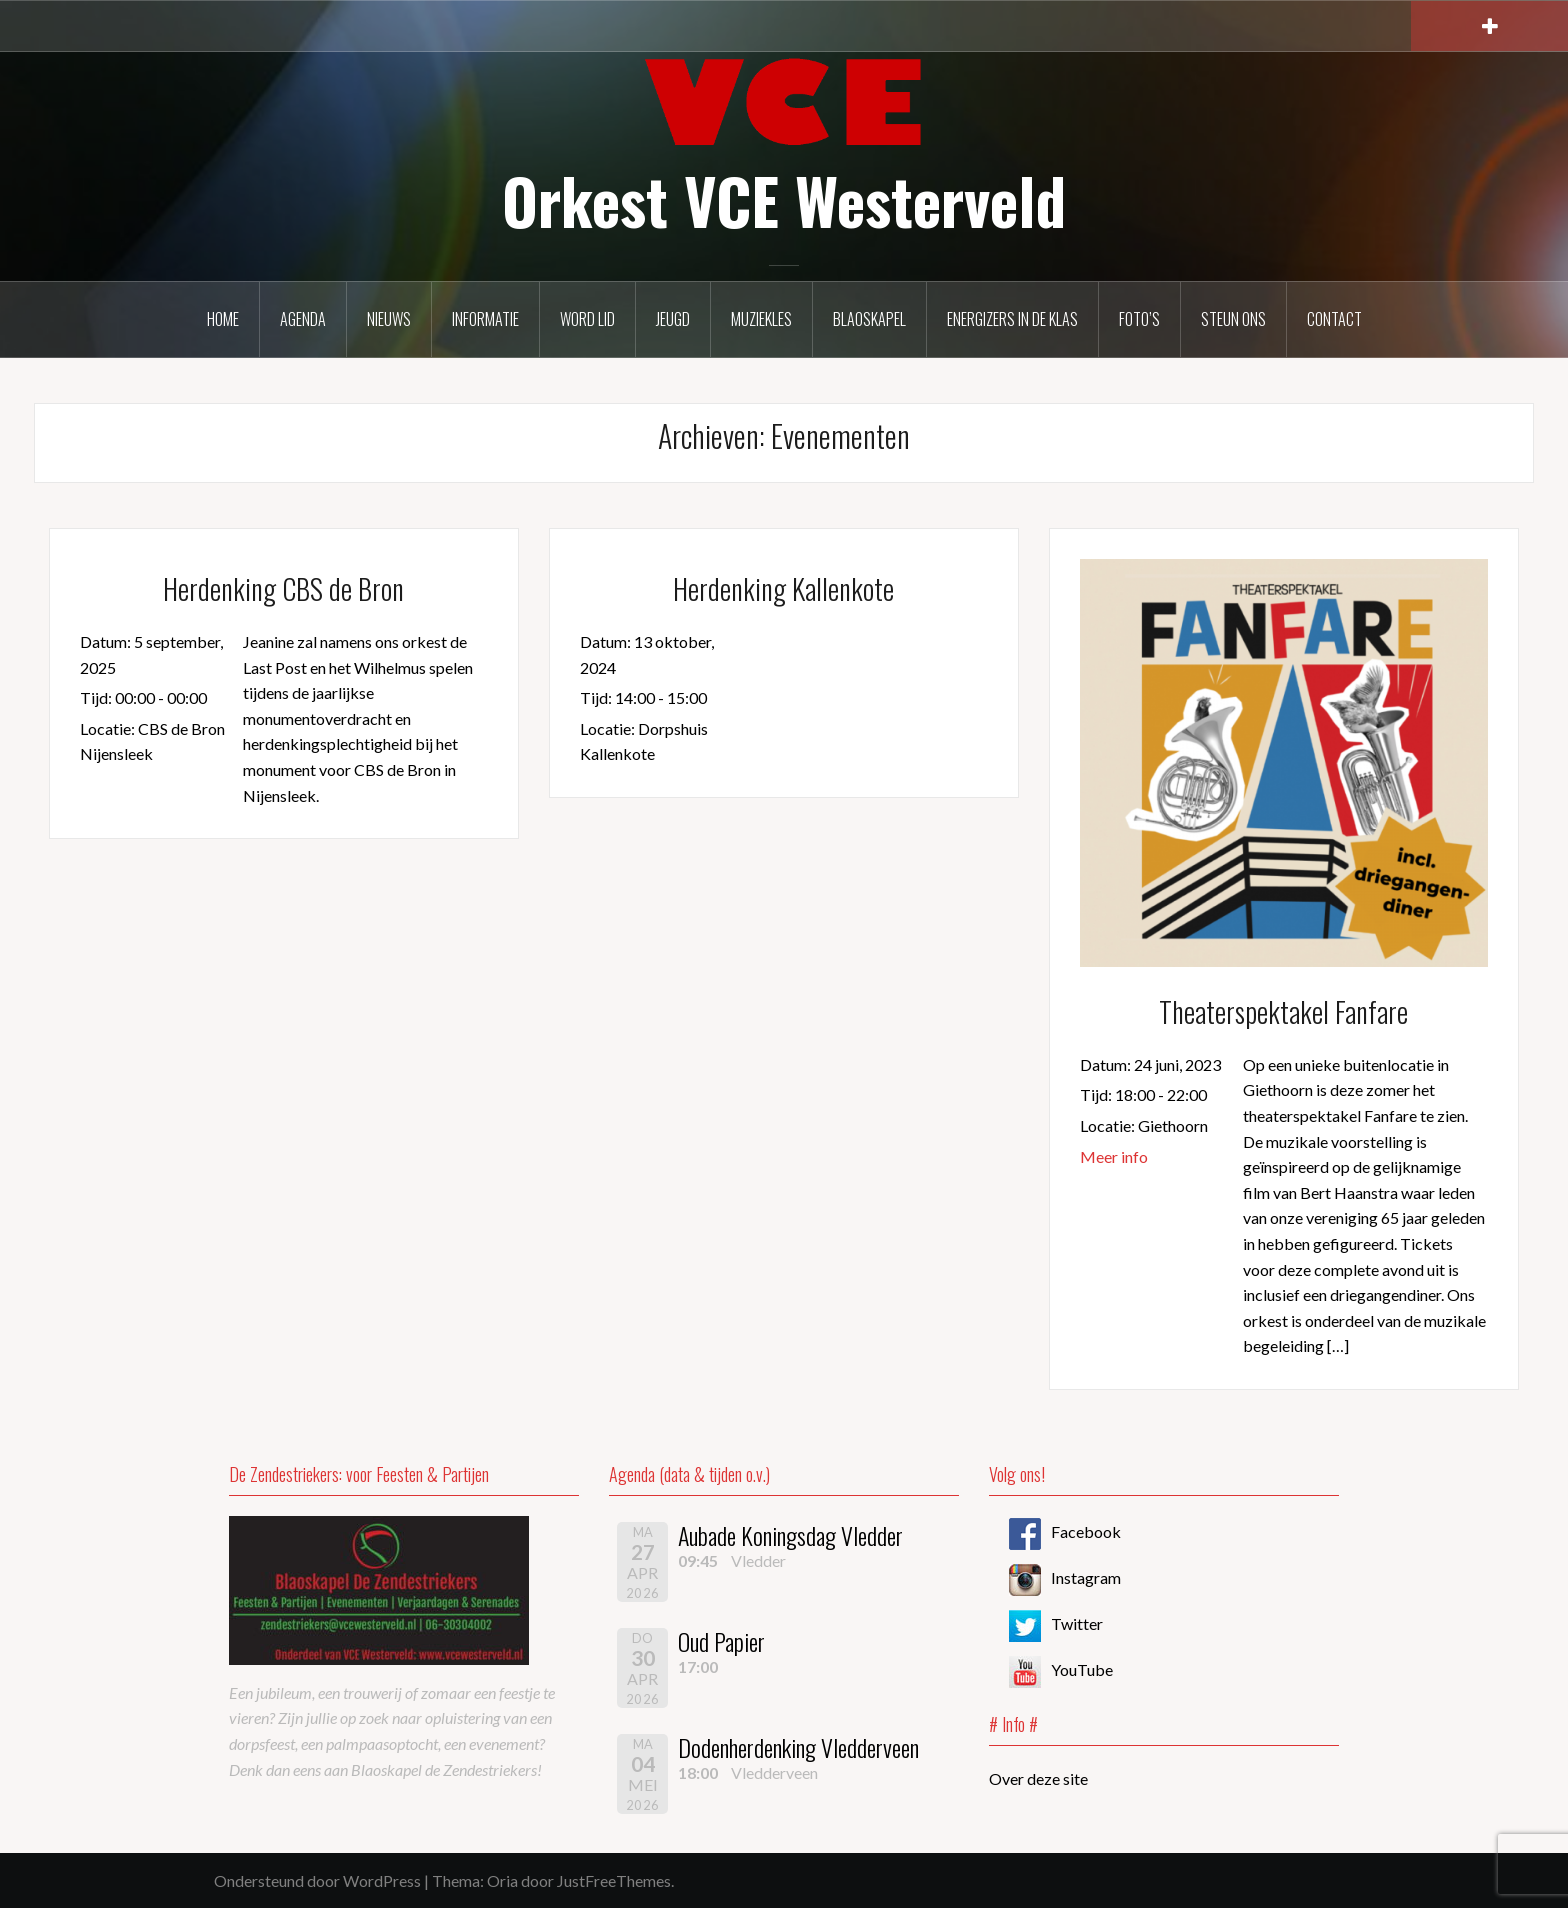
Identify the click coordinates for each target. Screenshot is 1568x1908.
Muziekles (761, 319)
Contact (1334, 319)
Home (223, 319)
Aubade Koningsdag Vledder (790, 1535)
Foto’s (1139, 319)
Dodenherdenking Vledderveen (798, 1747)
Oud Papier (721, 1641)
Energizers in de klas (1012, 319)
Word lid (587, 319)
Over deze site (1038, 1778)
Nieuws (389, 319)
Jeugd (673, 319)
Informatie (485, 319)
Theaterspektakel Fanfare (1283, 1011)
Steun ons (1233, 319)
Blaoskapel (869, 319)
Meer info (1114, 1156)
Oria (502, 1880)
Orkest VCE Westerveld (784, 200)
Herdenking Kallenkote (783, 588)
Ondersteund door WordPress (317, 1880)
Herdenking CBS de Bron (283, 588)
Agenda (303, 319)
